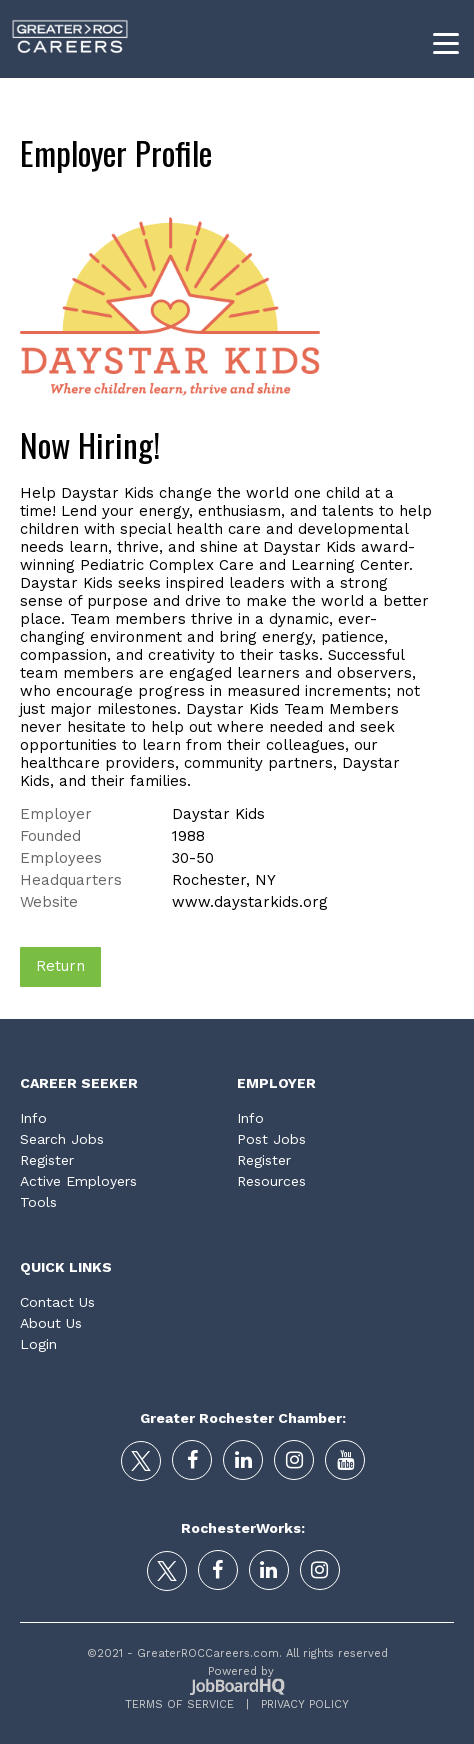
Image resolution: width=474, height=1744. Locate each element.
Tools (38, 1202)
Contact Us (57, 1302)
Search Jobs (62, 1139)
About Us (51, 1323)
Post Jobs (271, 1139)
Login (38, 1344)
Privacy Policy (299, 1704)
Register (47, 1160)
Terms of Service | (187, 1704)
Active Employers (78, 1181)
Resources (271, 1181)
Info (33, 1118)
